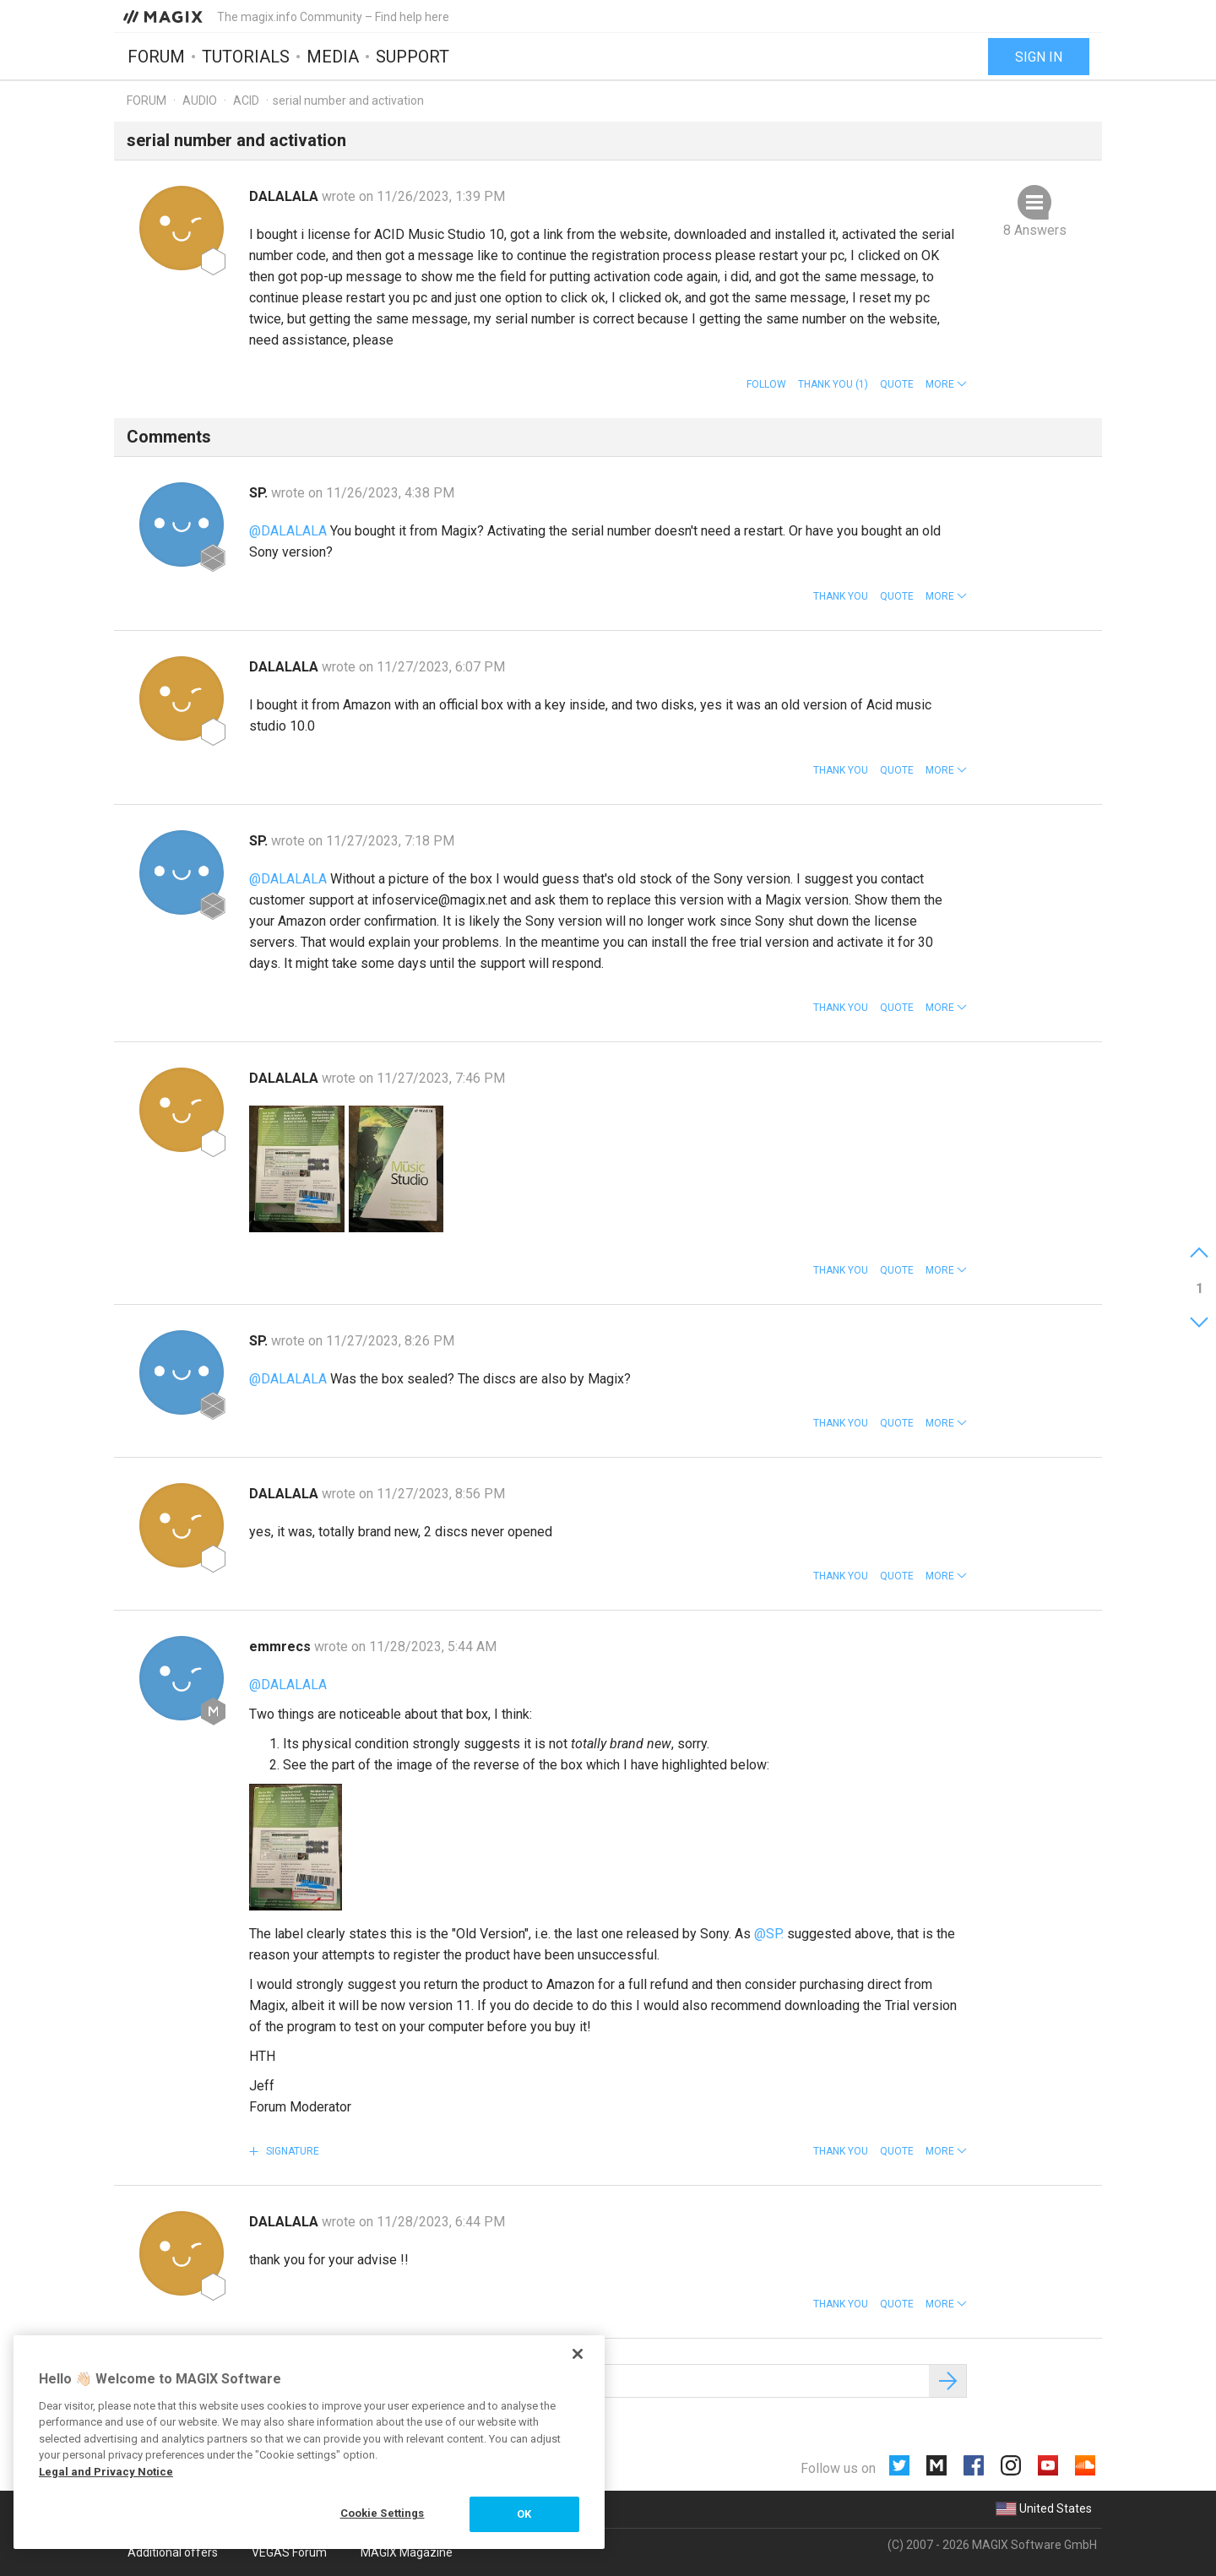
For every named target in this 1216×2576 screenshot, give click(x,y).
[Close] (577, 2353)
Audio (199, 100)
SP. (260, 493)
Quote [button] (897, 384)
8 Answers (1035, 230)
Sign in (1038, 57)
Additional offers (173, 2552)
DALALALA (285, 196)
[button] (946, 384)
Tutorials (246, 56)
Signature (291, 2151)
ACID (246, 100)
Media (333, 56)
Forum (156, 56)
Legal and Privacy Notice (106, 2471)
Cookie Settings (382, 2513)
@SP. (769, 1934)
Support (412, 56)
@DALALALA (288, 531)
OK (524, 2514)
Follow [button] (766, 384)
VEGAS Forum (289, 2552)
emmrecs (281, 1647)
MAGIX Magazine (407, 2552)
